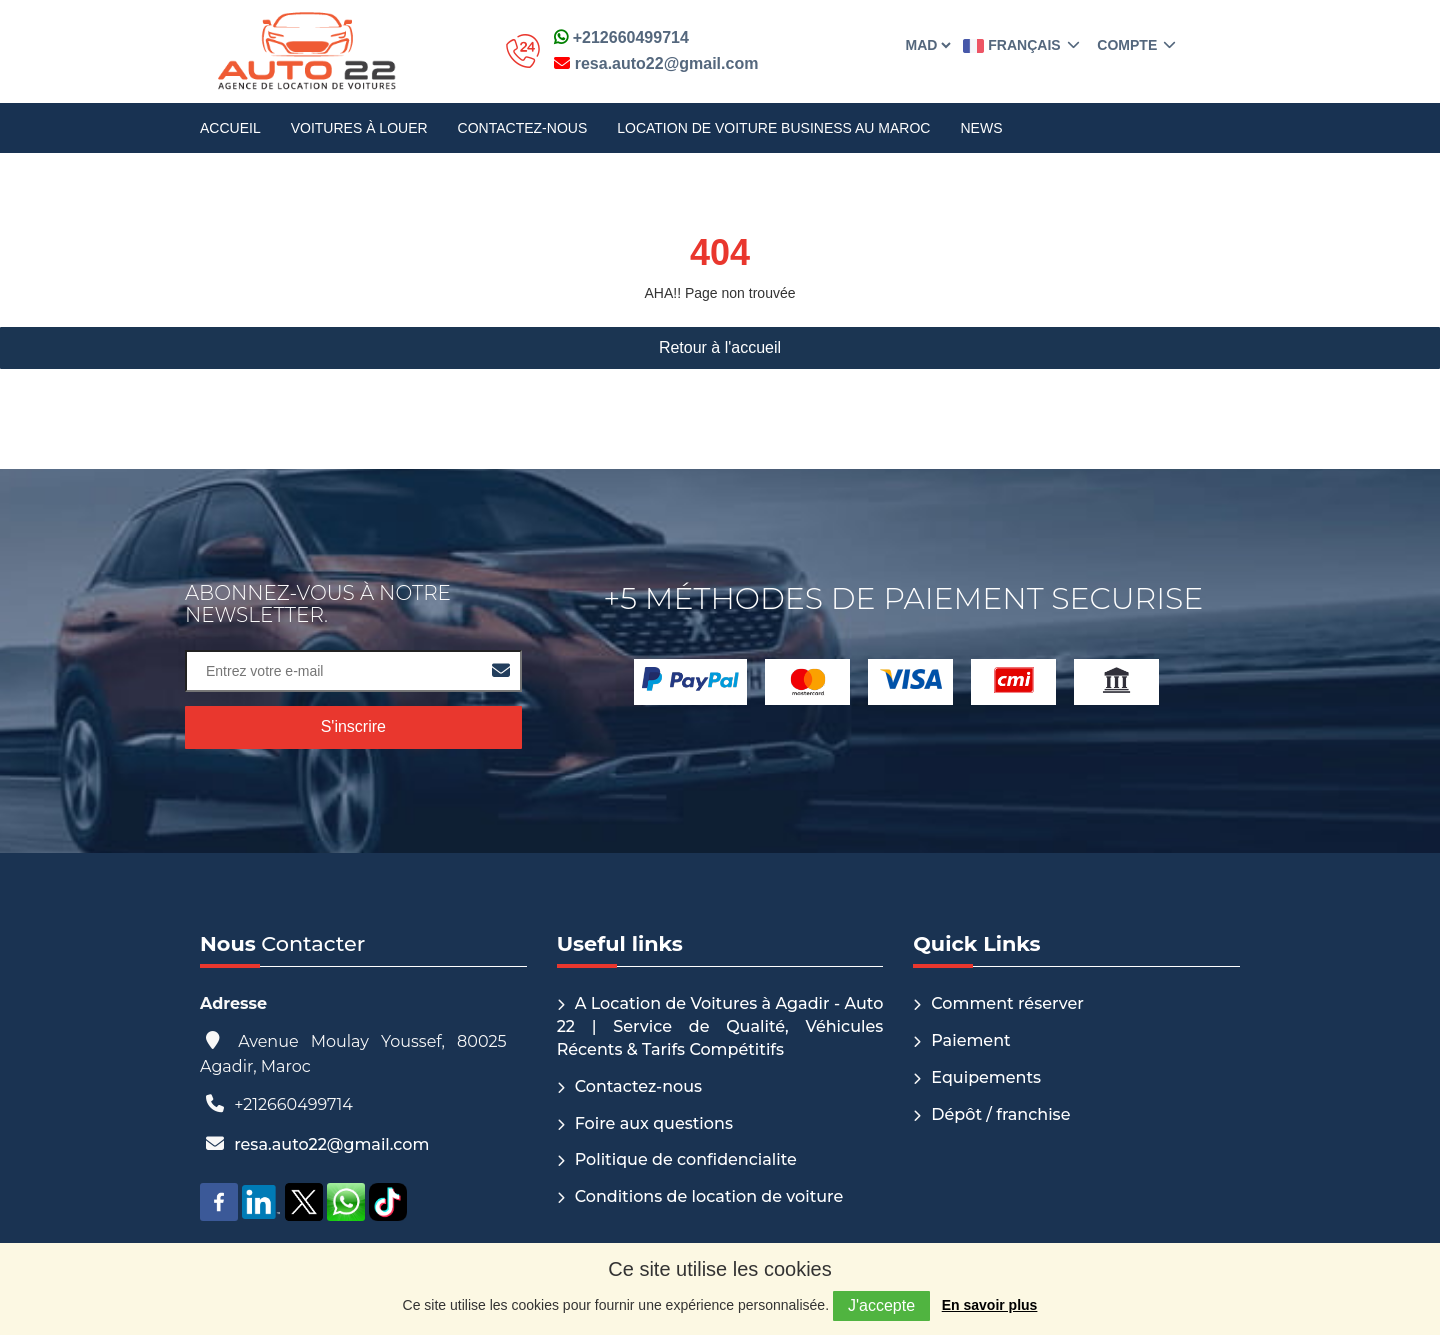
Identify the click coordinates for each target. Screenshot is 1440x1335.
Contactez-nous (523, 128)
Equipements (986, 1077)
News (981, 128)
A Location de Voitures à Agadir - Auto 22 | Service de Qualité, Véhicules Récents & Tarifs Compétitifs (720, 1026)
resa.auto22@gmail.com (656, 63)
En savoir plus (990, 1305)
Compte (1134, 45)
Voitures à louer (359, 128)
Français (1021, 45)
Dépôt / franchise (1000, 1114)
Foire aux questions (654, 1123)
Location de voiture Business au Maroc (773, 128)
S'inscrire (353, 726)
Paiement (970, 1040)
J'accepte (881, 1305)
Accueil (230, 128)
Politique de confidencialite (686, 1159)
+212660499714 (621, 37)
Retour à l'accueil (720, 347)
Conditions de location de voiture (709, 1196)
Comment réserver (1007, 1003)
